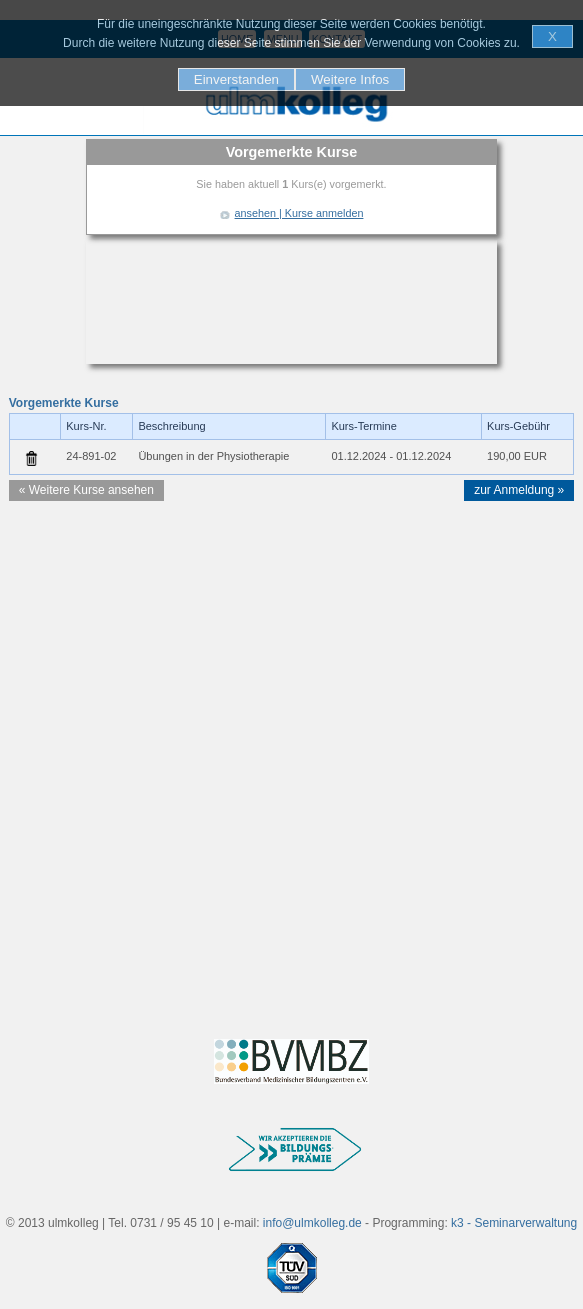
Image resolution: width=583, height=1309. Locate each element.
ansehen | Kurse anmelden (299, 213)
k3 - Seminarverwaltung (514, 1223)
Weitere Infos (350, 79)
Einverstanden (236, 79)
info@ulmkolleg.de (312, 1223)
